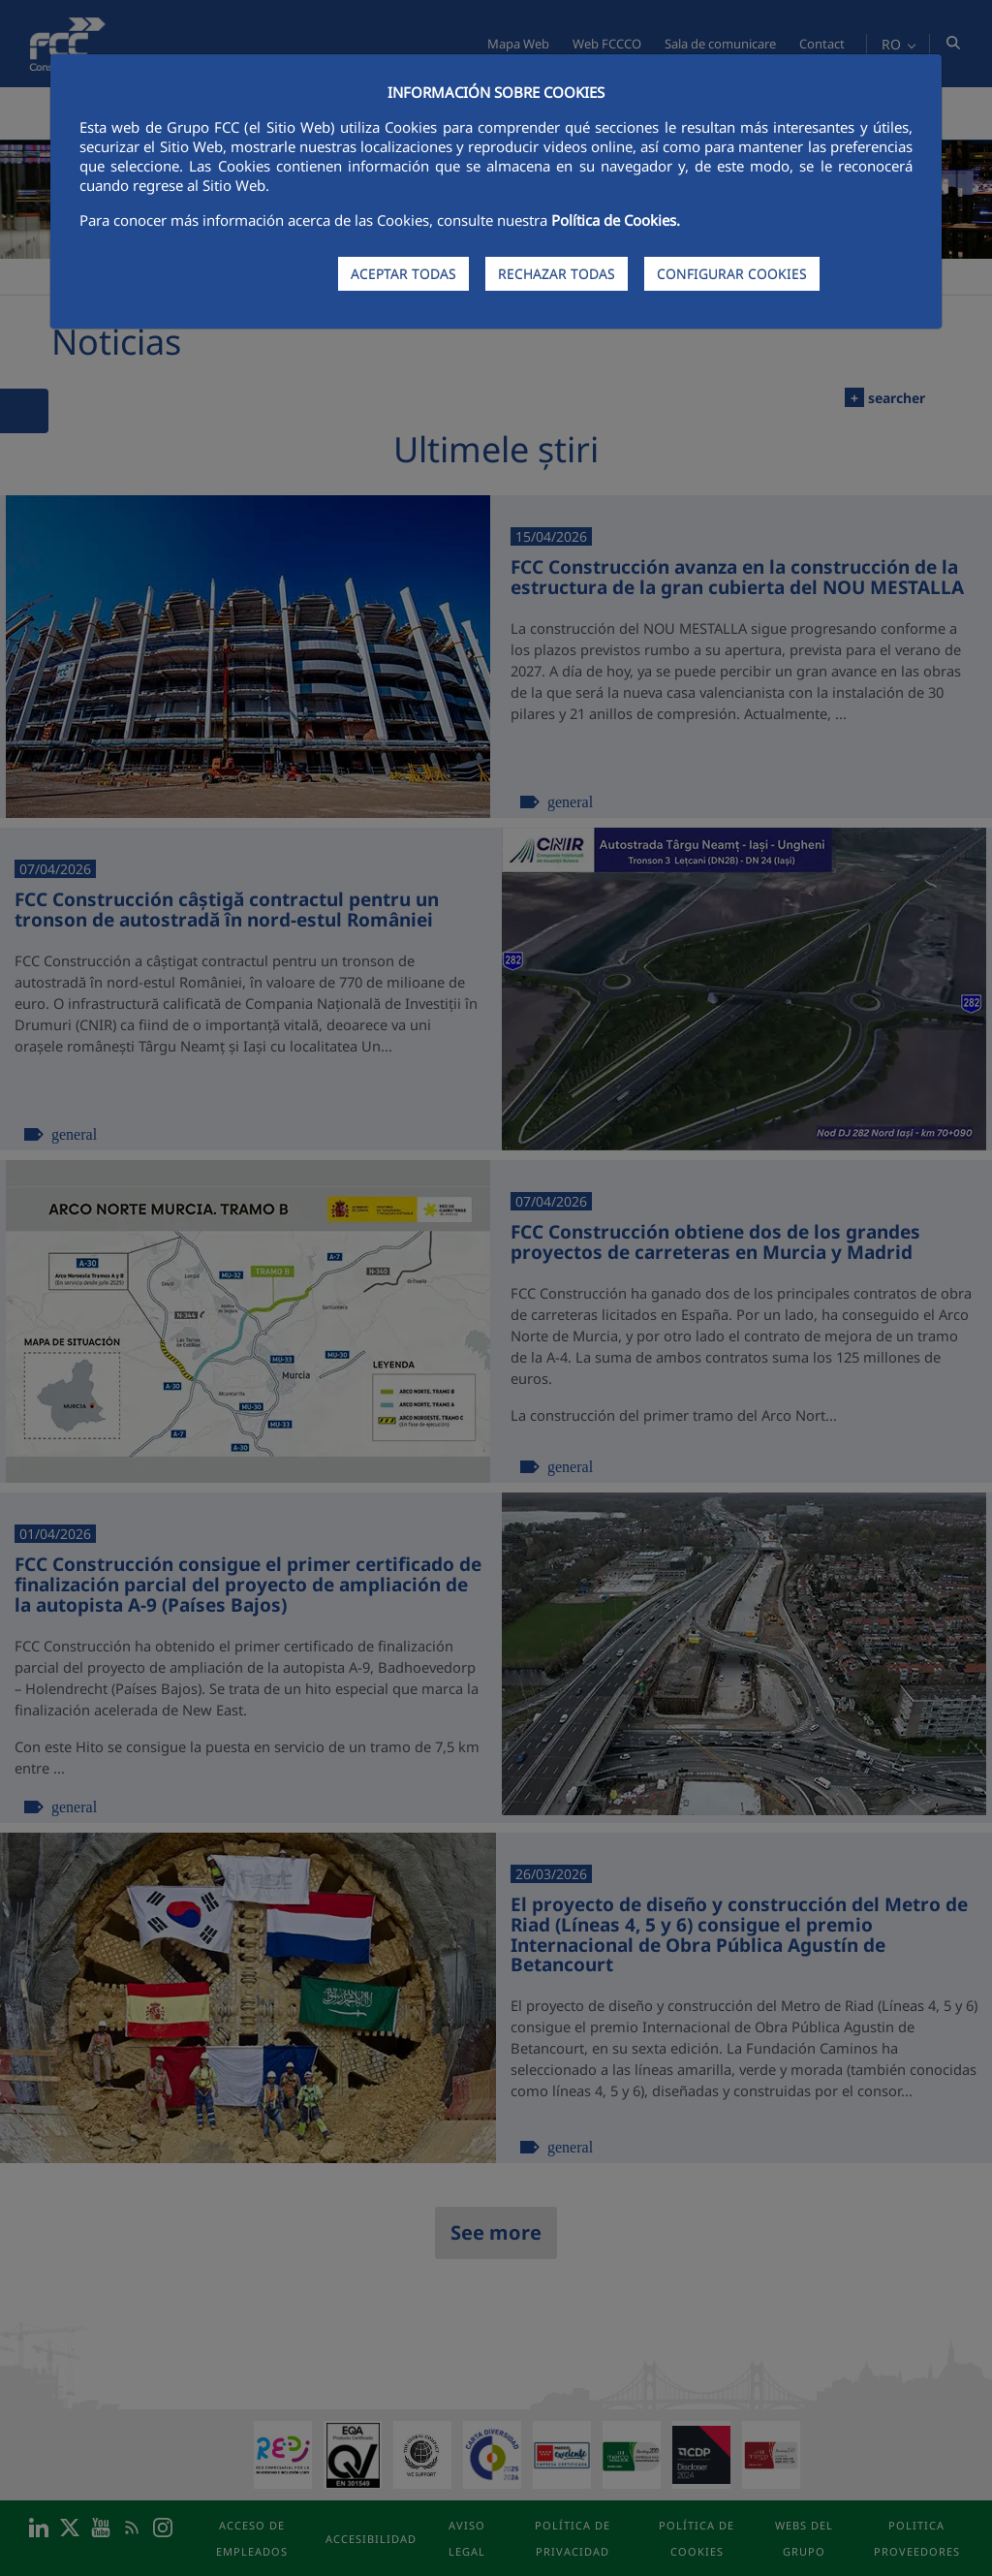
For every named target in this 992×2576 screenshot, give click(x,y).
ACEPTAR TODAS (403, 274)
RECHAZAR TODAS (556, 274)
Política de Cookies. (615, 220)
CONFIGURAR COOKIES (732, 274)
